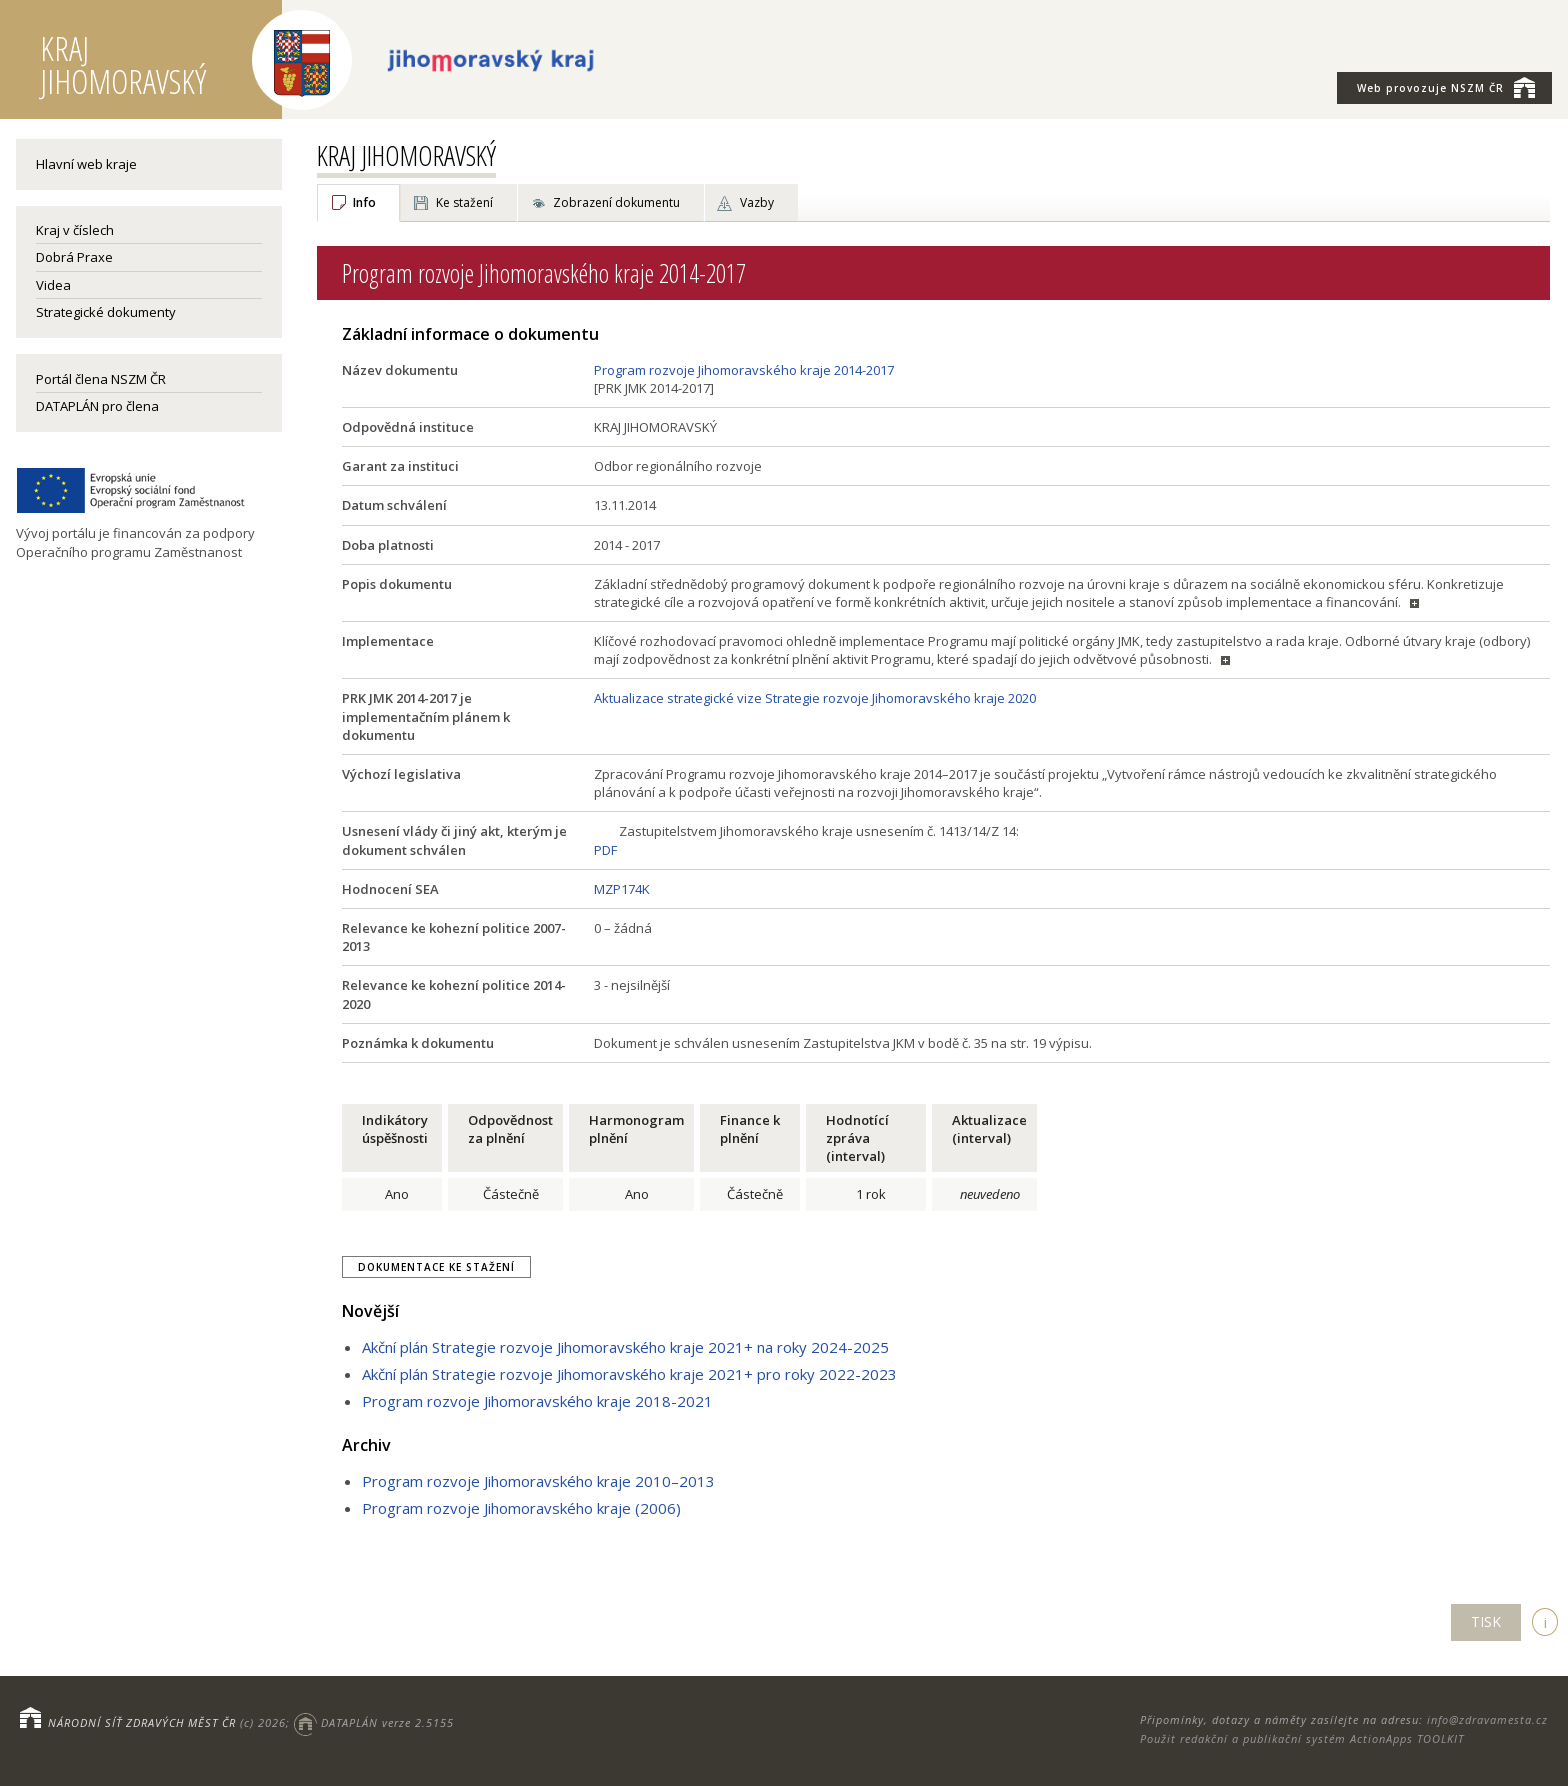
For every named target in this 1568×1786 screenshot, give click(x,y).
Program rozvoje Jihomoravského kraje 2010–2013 (538, 1481)
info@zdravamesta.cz (1487, 1719)
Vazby (757, 202)
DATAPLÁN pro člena (97, 406)
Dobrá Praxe (74, 257)
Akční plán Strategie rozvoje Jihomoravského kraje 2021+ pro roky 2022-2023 (629, 1374)
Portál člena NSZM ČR (101, 379)
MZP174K (622, 889)
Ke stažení (464, 202)
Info (364, 202)
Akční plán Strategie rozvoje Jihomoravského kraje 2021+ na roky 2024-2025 (625, 1347)
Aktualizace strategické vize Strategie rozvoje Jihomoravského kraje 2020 (815, 698)
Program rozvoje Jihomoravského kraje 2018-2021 (537, 1401)
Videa (53, 285)
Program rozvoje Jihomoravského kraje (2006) (521, 1508)
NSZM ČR (1446, 87)
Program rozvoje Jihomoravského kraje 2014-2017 (744, 370)
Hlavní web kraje (86, 164)
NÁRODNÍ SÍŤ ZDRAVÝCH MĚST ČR (142, 1722)
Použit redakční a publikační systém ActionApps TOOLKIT (1302, 1738)
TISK (1486, 1621)
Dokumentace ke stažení (436, 1267)
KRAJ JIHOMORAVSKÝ (406, 155)
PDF (605, 850)
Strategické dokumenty (106, 312)
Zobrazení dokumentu (616, 202)
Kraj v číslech (75, 230)
